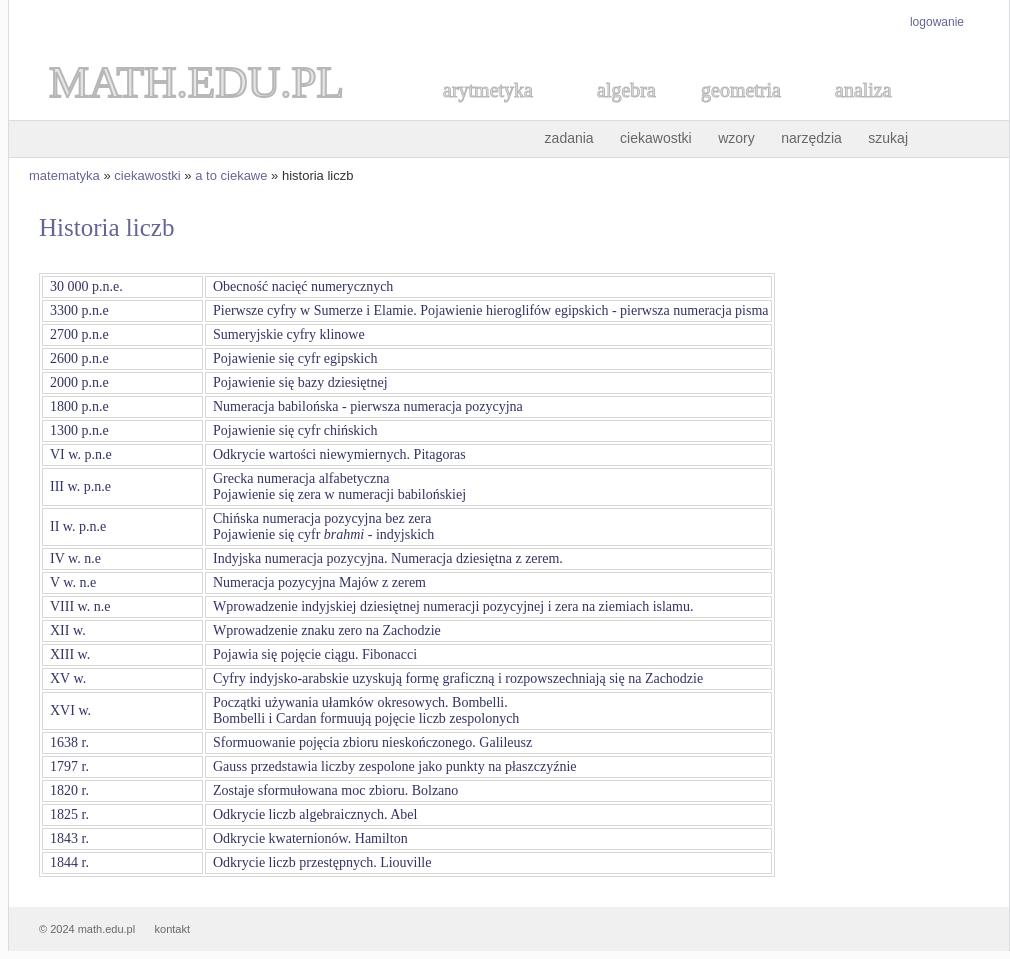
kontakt (172, 929)
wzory (736, 138)
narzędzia (811, 138)
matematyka (64, 175)
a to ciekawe (231, 175)
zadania (569, 138)
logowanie (937, 22)
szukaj (888, 138)
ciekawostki (656, 138)
